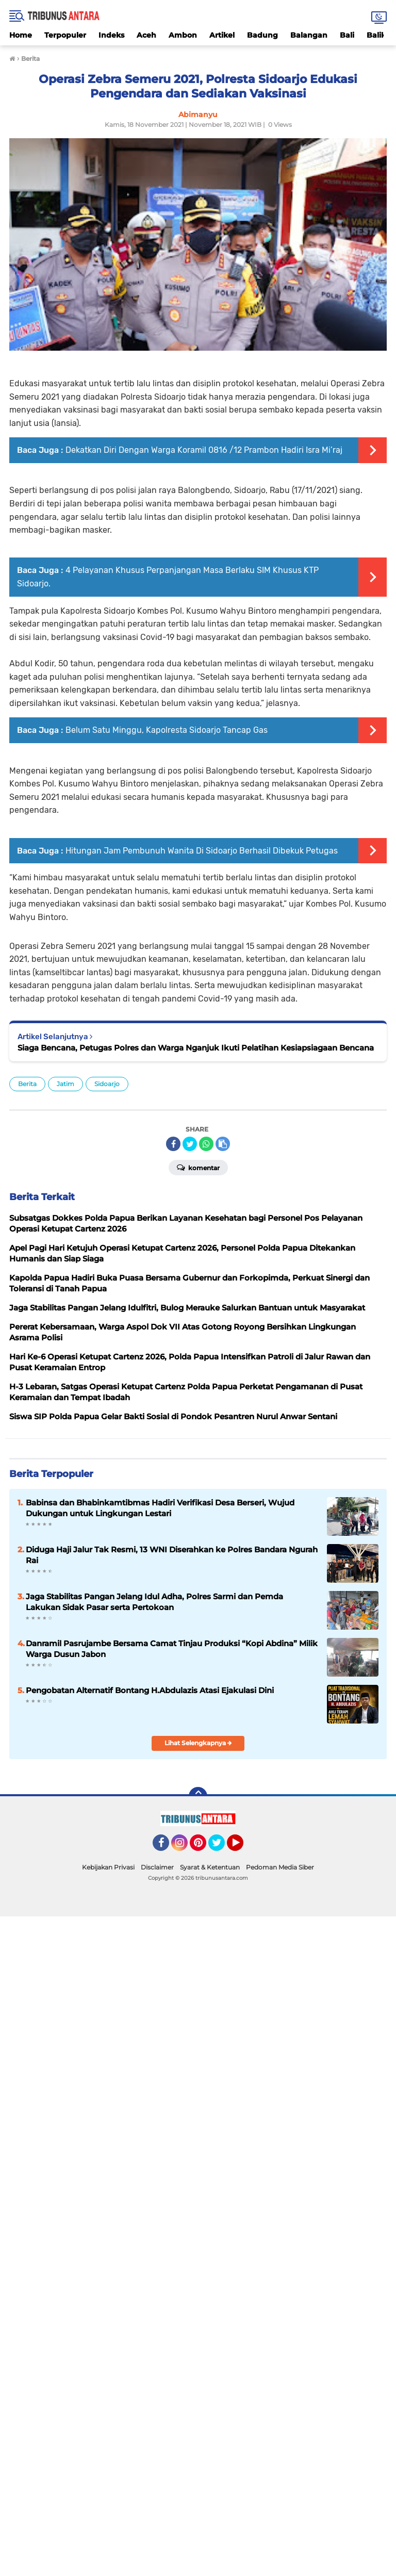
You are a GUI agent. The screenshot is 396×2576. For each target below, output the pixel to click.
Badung (262, 35)
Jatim (65, 1084)
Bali (347, 35)
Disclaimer (157, 1867)
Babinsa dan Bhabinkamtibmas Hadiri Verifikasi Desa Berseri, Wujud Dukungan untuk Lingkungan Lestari (160, 1508)
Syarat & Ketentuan (210, 1867)
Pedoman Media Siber (280, 1867)
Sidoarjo (107, 1084)
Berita (27, 1084)
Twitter (221, 1847)
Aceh (146, 35)
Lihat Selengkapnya (198, 1743)
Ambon (183, 35)
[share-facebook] (173, 1144)
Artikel (222, 35)
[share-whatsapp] (206, 1144)
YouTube (242, 1847)
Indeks (111, 35)
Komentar (198, 1167)
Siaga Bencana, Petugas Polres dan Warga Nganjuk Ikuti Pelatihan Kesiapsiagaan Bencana (196, 1048)
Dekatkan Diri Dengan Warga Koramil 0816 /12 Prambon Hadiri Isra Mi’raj (203, 450)
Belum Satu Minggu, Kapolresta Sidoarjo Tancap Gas (166, 730)
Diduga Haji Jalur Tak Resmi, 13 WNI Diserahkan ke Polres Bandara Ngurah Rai (172, 1555)
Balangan (308, 35)
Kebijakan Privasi (108, 1867)
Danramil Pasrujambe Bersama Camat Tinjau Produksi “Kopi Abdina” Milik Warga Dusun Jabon (172, 1648)
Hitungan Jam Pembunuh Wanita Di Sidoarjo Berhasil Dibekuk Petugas (201, 851)
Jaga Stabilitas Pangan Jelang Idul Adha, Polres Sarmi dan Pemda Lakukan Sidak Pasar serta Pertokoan (154, 1601)
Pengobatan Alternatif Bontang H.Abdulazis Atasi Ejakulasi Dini (150, 1690)
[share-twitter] (190, 1144)
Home (20, 35)
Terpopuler (65, 35)
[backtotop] (198, 1796)
